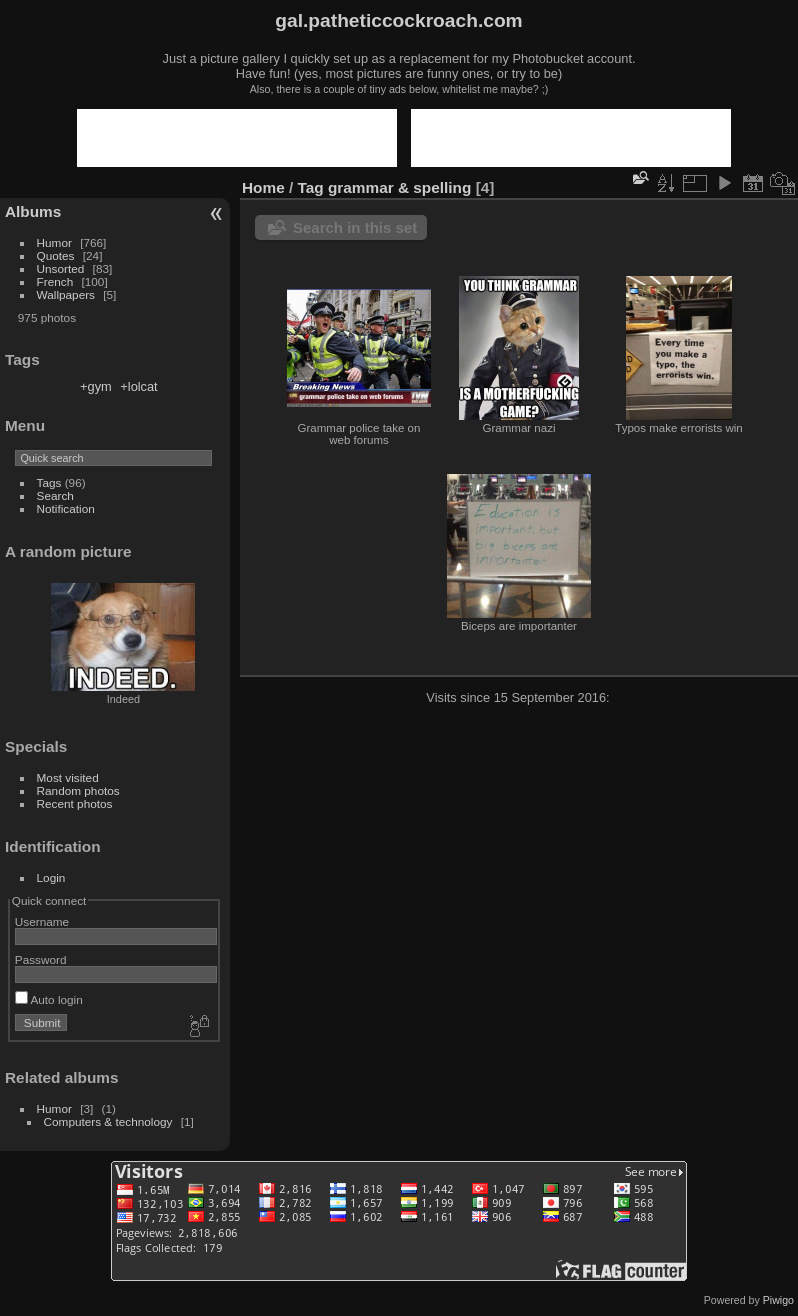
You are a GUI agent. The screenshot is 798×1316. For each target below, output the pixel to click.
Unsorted (61, 268)
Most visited (68, 777)
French (55, 281)
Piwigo (778, 1300)
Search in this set (355, 227)
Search (55, 495)
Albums (33, 211)
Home (263, 187)
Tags (49, 482)
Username (42, 921)
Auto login (49, 999)
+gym (96, 386)
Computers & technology (108, 1121)
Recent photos (75, 803)
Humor (54, 242)
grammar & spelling (399, 187)
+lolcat (138, 386)
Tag (311, 187)
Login (51, 877)
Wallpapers (66, 294)
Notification (66, 508)
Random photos (78, 790)
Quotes (56, 255)
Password (41, 959)
